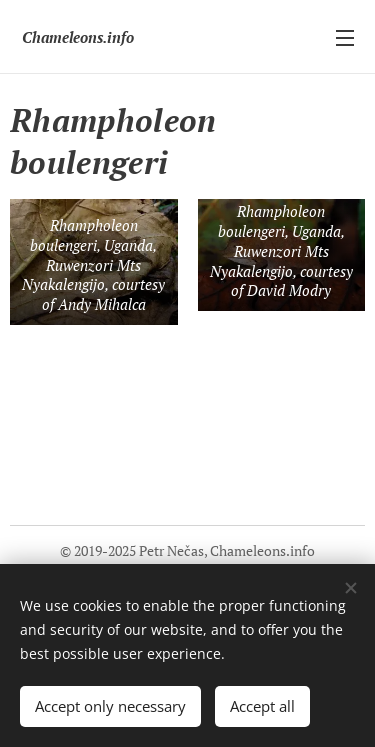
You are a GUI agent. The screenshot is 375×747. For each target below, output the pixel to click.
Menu (345, 38)
